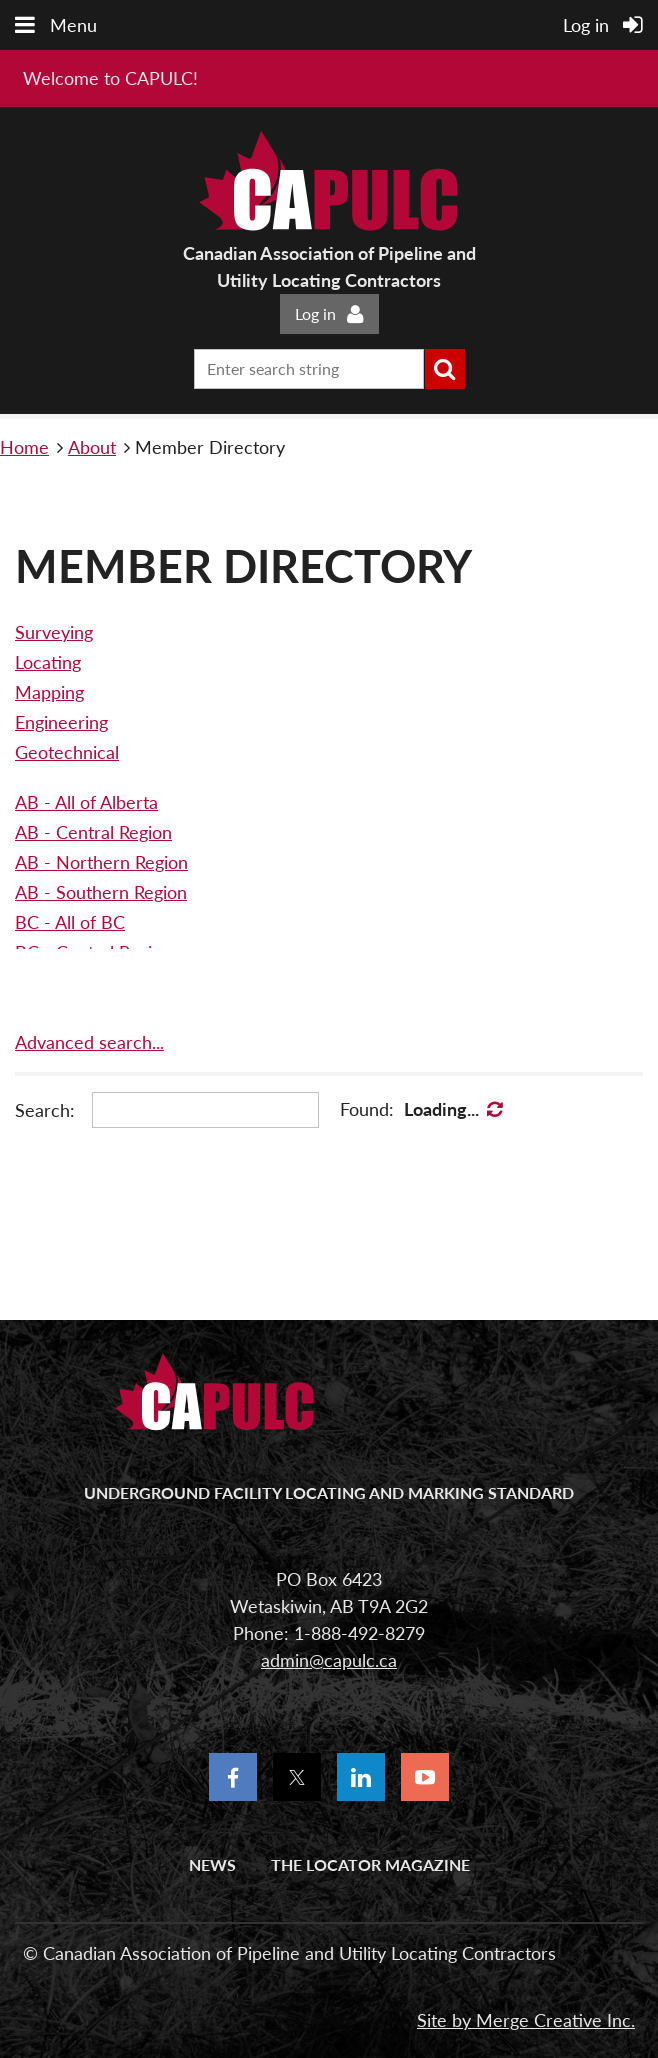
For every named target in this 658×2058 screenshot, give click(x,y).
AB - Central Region (93, 832)
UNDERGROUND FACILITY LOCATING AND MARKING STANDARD (329, 1492)
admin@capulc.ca (329, 1660)
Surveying (54, 632)
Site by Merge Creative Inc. (526, 2020)
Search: (45, 1110)
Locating (48, 662)
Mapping (49, 692)
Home (24, 447)
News (212, 1864)
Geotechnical (67, 752)
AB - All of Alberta (86, 802)
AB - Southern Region (101, 892)
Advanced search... (89, 1042)
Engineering (61, 722)
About (92, 447)
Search (445, 369)
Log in (315, 313)
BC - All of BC (70, 922)
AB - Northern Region (101, 862)
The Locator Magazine (370, 1864)
